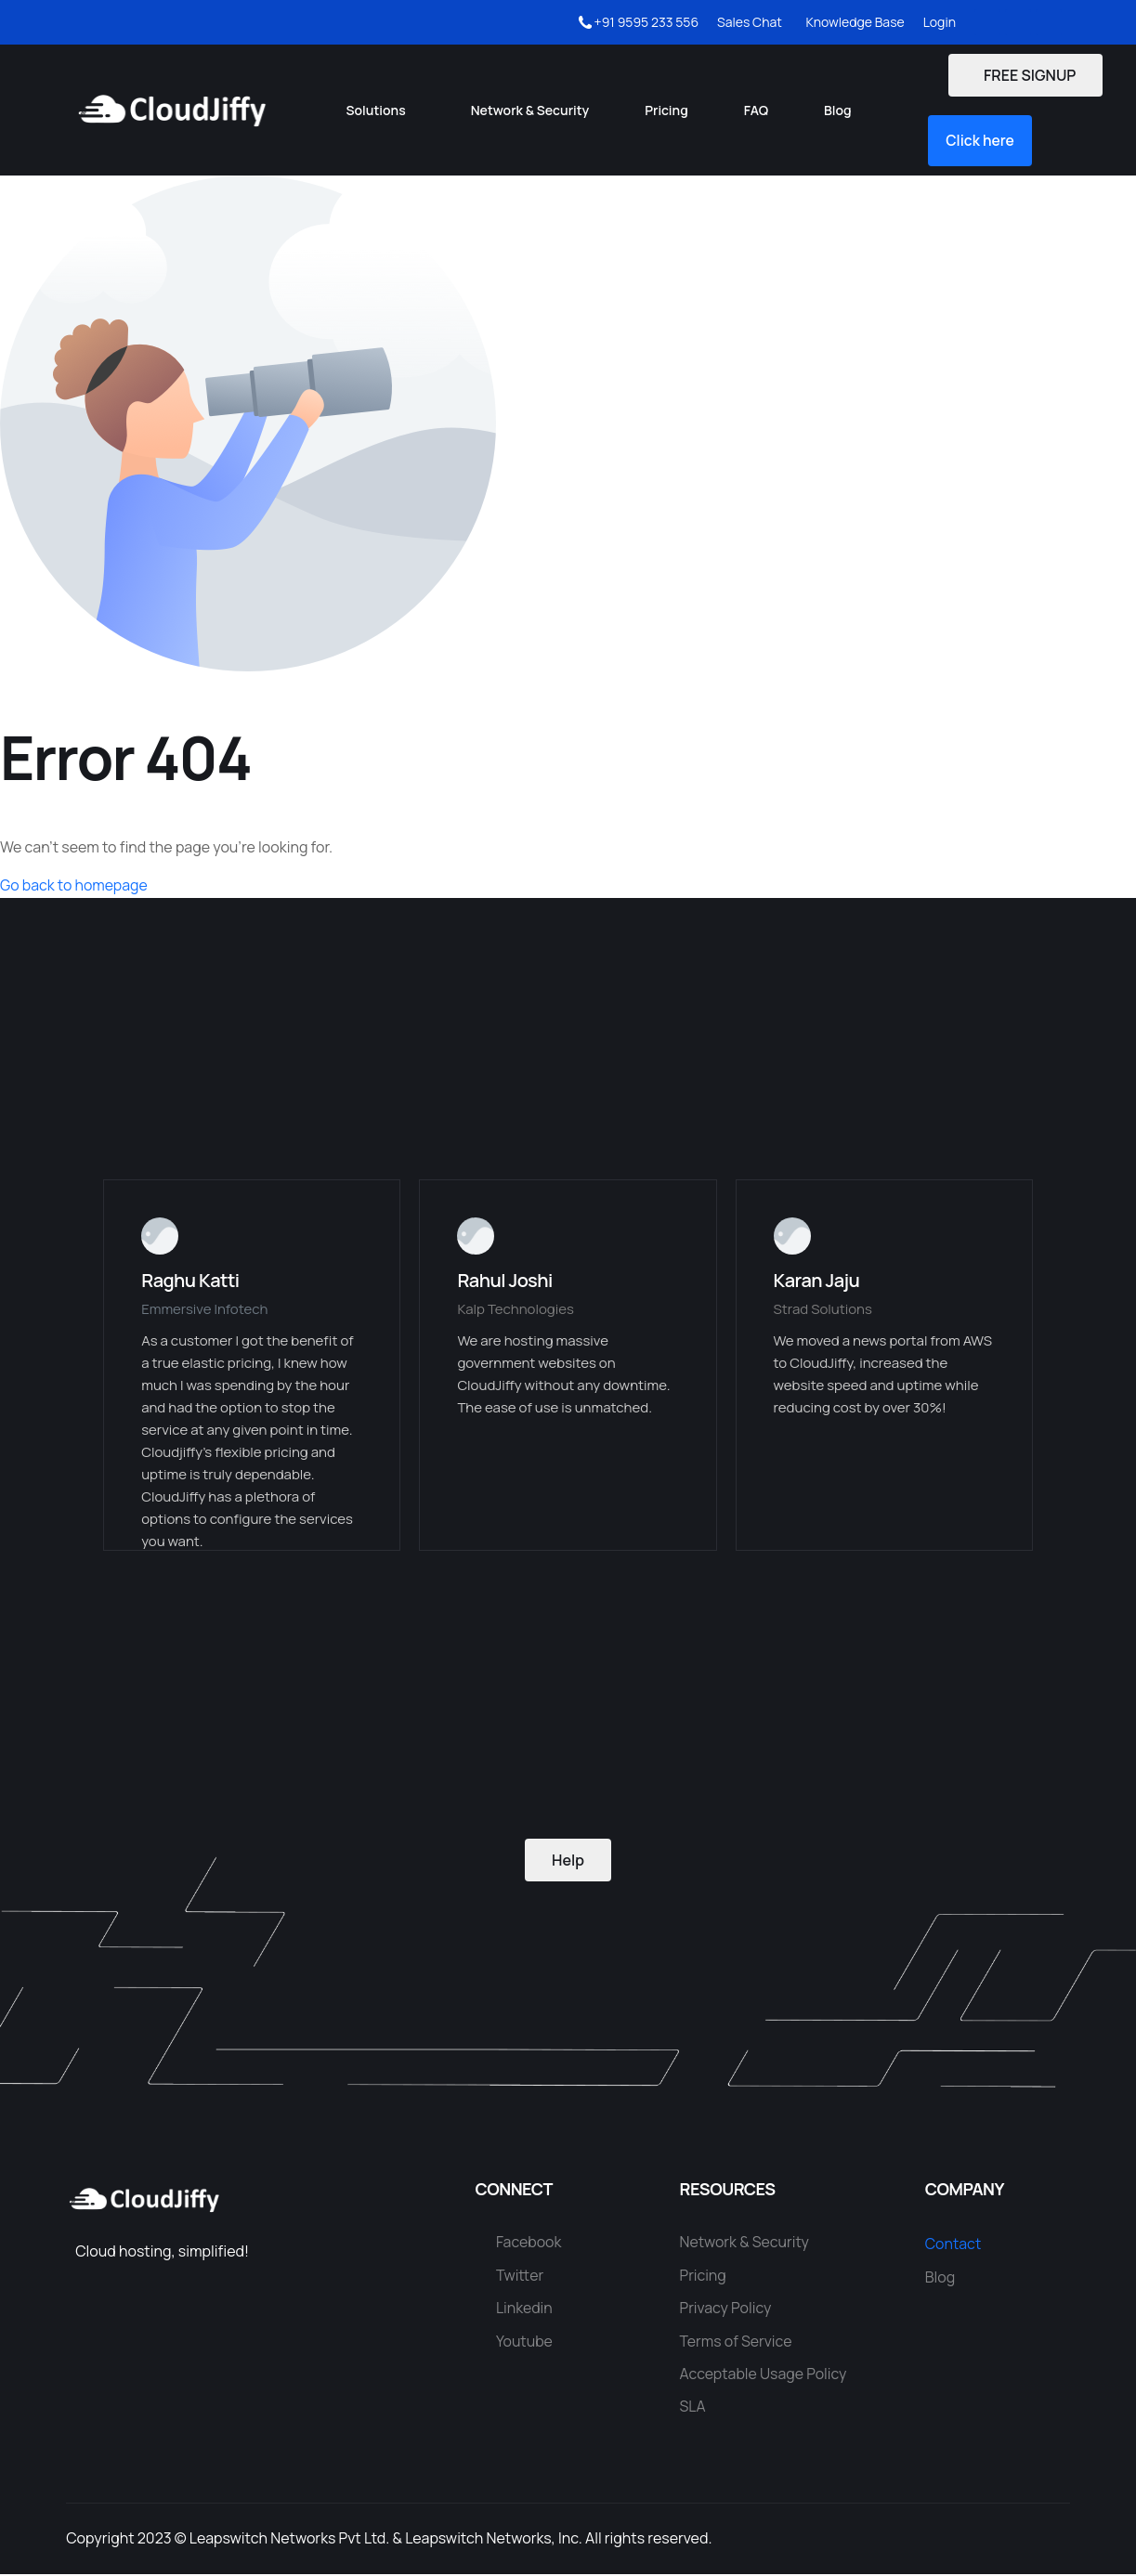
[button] (982, 141)
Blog (838, 110)
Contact (953, 2245)
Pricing (666, 110)
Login (939, 22)
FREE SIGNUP (1025, 75)
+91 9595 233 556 (639, 22)
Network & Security (530, 110)
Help (568, 1861)
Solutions (376, 110)
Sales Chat (749, 22)
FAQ (756, 110)
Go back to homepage (74, 887)
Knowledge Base (853, 22)
